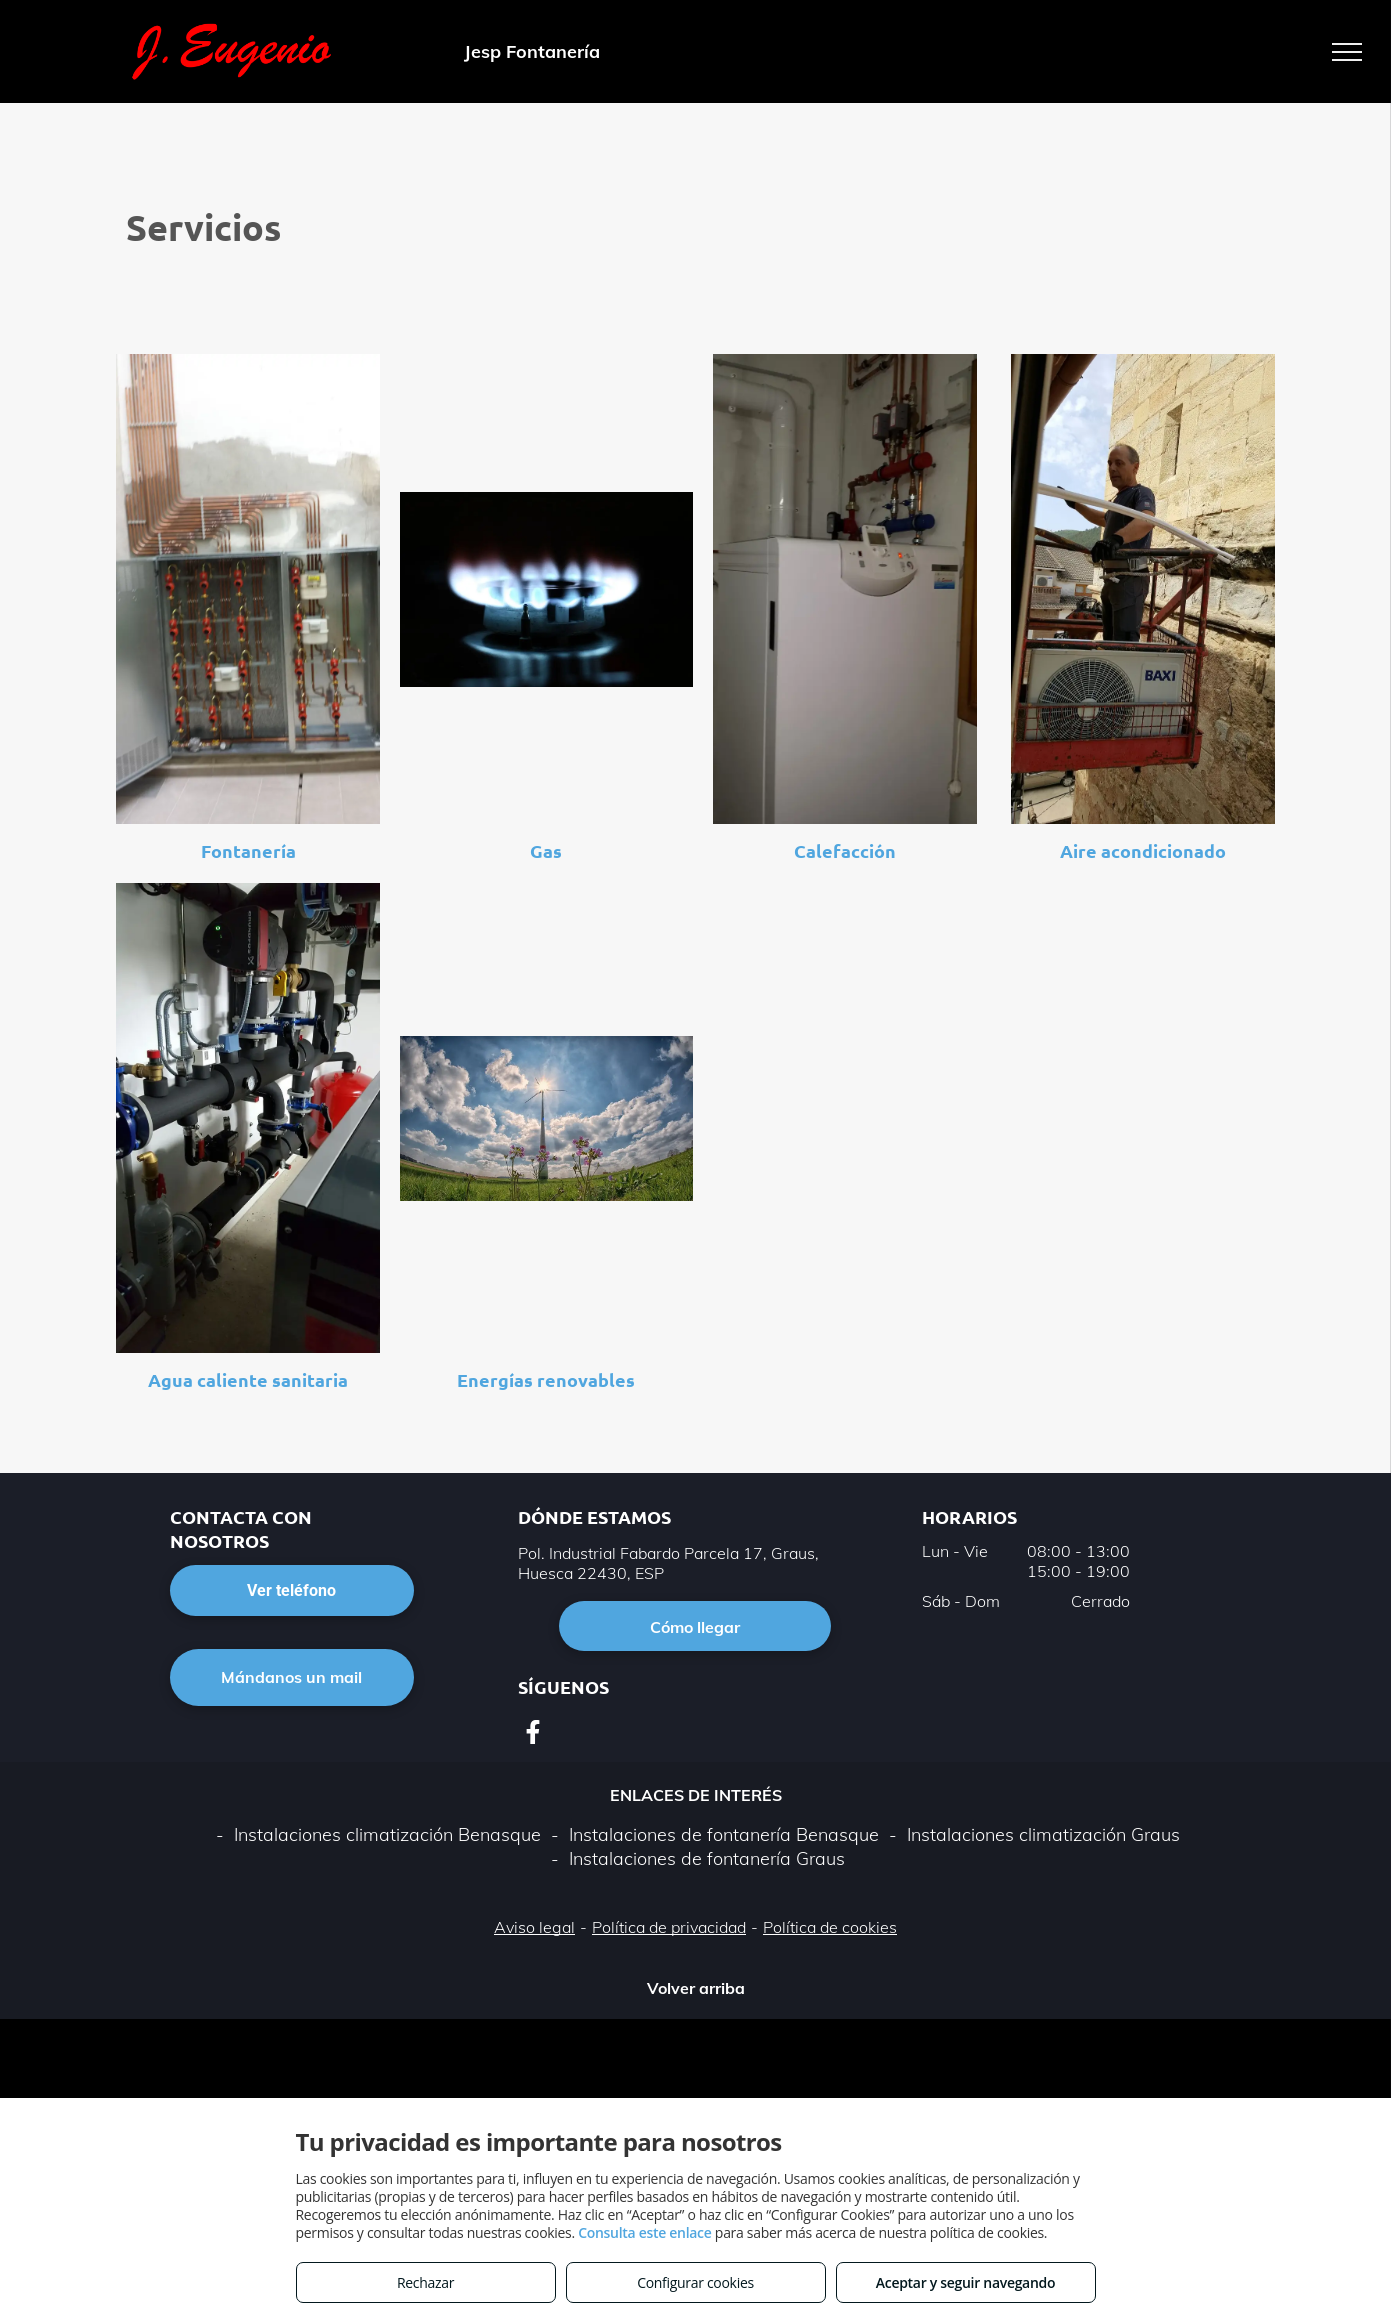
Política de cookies (830, 1927)
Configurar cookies (695, 2282)
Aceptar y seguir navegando (965, 2282)
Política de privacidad (669, 1927)
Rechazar (425, 2282)
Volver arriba (696, 1988)
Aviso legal (534, 1927)
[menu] (1347, 52)
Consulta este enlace (644, 2232)
